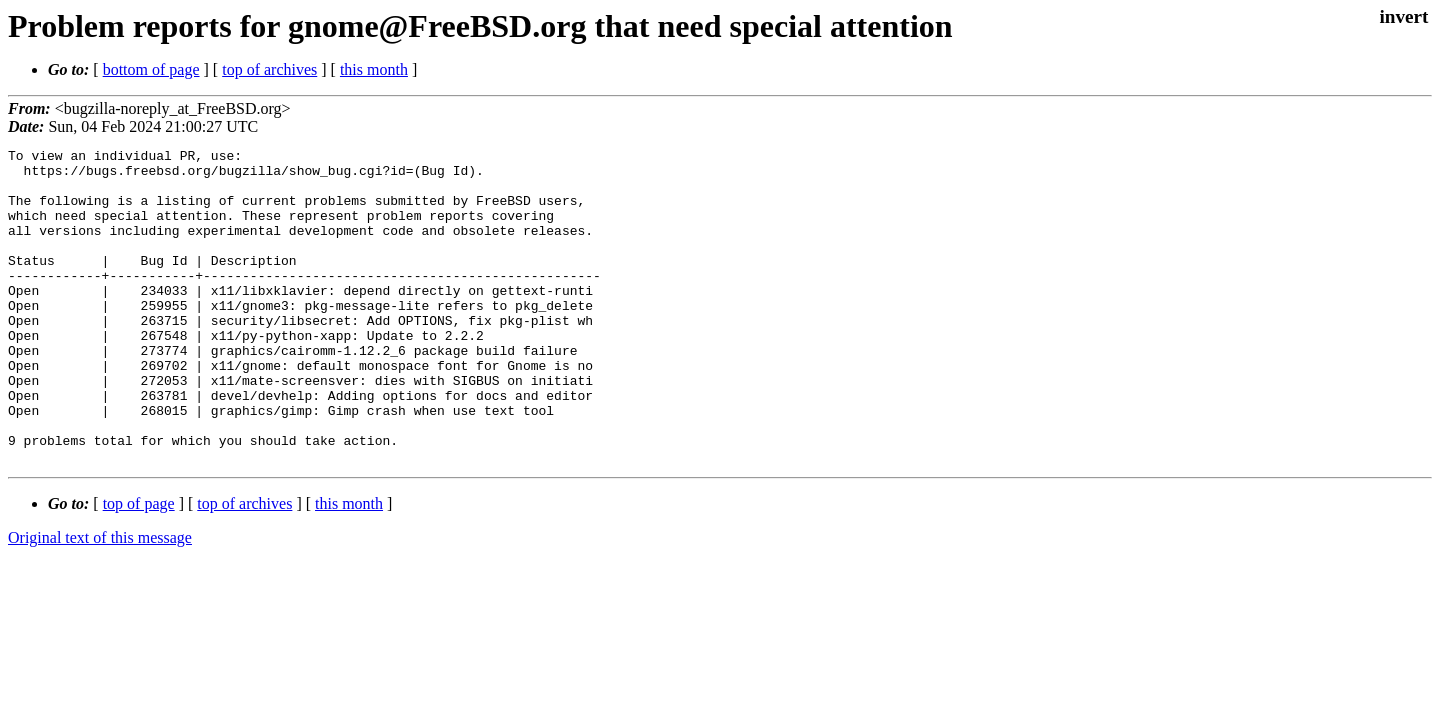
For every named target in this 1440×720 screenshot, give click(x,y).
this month (374, 69)
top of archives (269, 69)
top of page (139, 566)
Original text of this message (100, 600)
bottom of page (151, 69)
